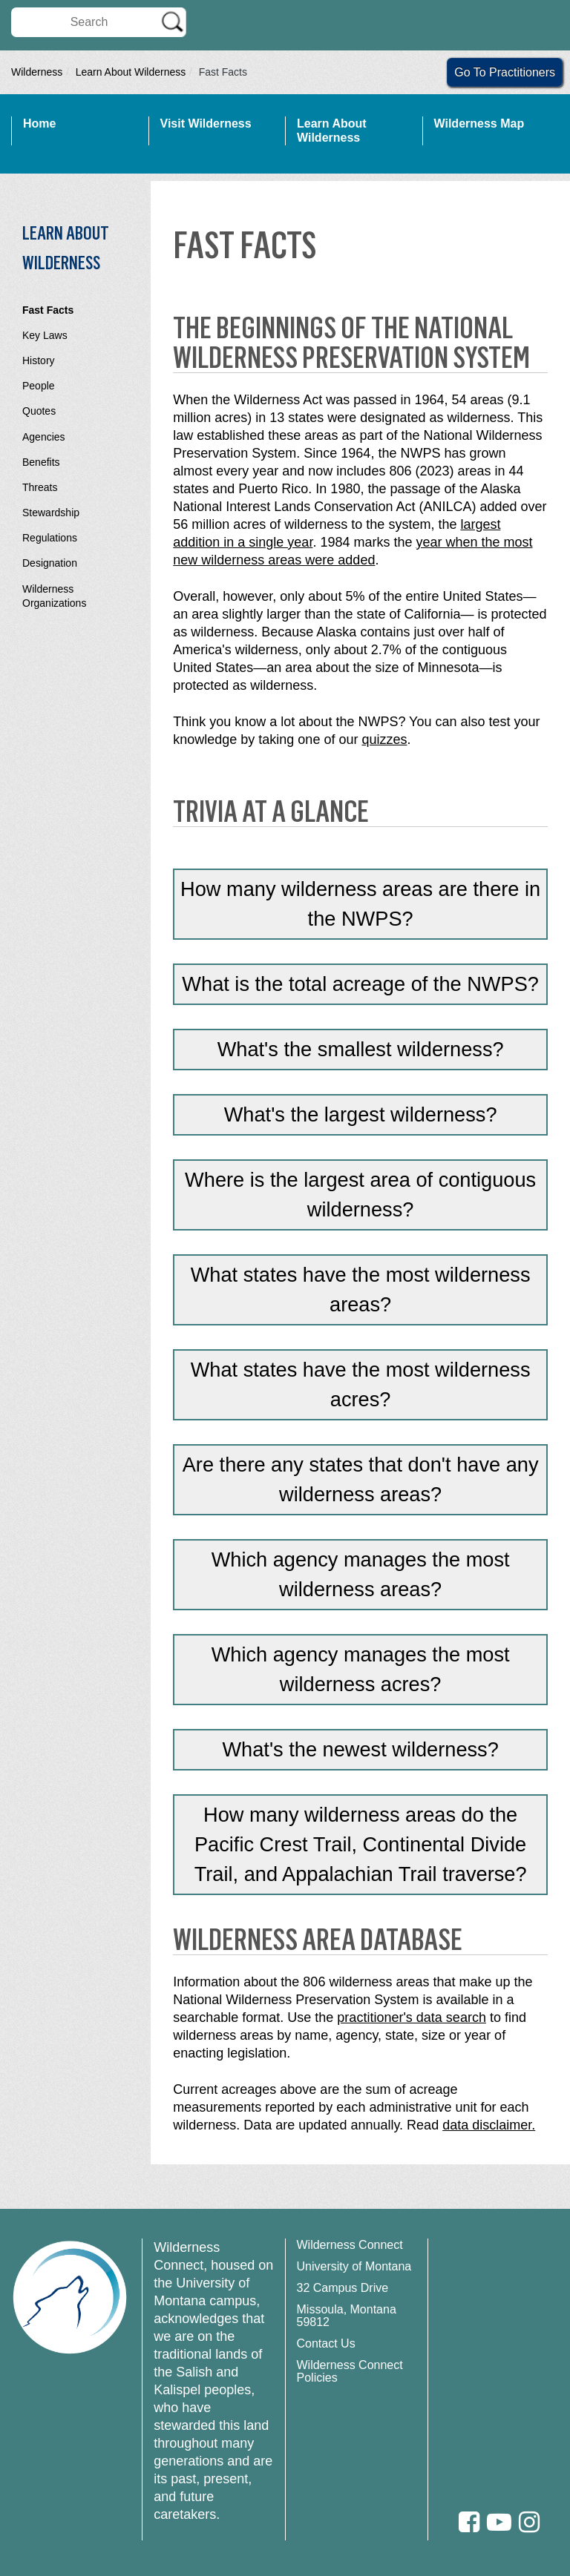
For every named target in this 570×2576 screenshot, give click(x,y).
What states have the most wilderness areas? (361, 1289)
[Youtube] (499, 2522)
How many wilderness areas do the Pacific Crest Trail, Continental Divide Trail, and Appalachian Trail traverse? (360, 1844)
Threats (39, 487)
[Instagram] (529, 2522)
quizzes (384, 739)
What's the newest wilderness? (360, 1749)
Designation (49, 563)
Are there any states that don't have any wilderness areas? (361, 1479)
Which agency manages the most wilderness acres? (361, 1669)
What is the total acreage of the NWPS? (360, 983)
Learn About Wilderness (131, 72)
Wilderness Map (479, 123)
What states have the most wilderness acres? (361, 1384)
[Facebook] (469, 2522)
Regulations (49, 538)
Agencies (43, 437)
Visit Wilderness (206, 123)
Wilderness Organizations (54, 596)
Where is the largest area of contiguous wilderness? (360, 1194)
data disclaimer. (488, 2125)
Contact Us (326, 2343)
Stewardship (50, 512)
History (38, 360)
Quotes (39, 411)
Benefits (41, 462)
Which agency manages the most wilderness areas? (361, 1574)
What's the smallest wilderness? (360, 1049)
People (38, 386)
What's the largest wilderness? (360, 1114)
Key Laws (45, 335)
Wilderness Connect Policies (350, 2371)
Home (39, 123)
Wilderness (36, 72)
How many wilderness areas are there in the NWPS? (360, 903)
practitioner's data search (411, 2017)
